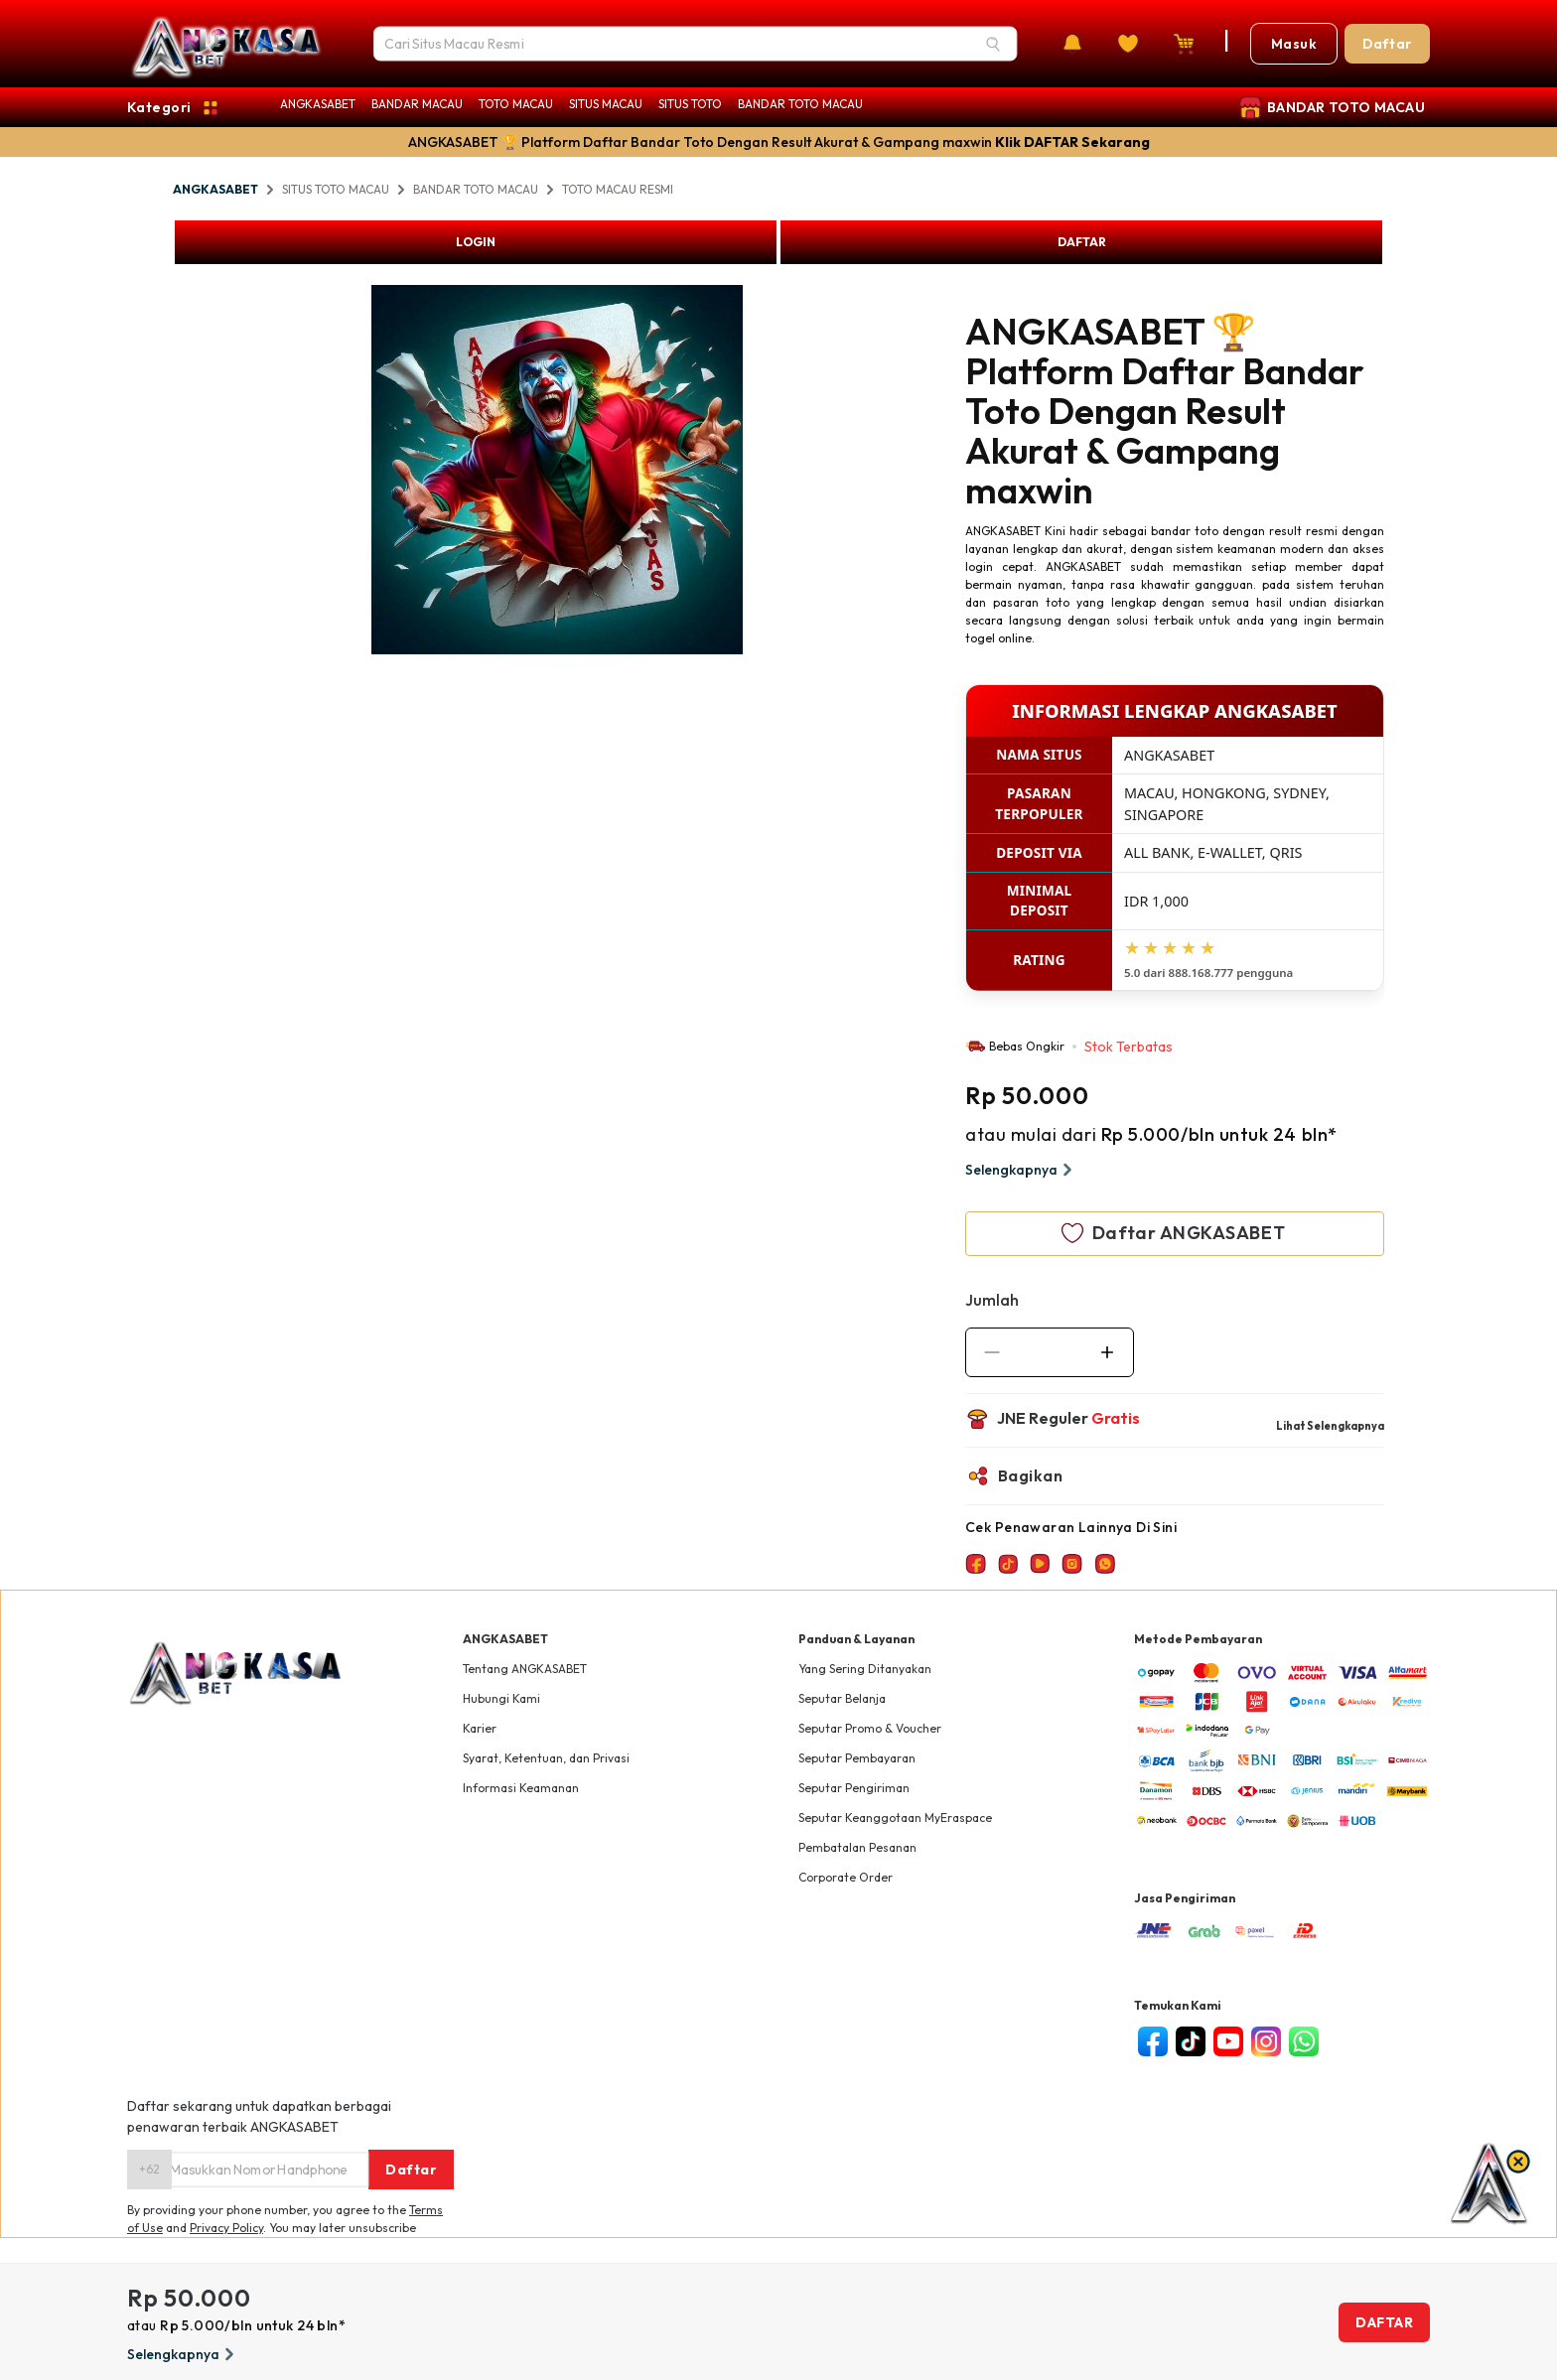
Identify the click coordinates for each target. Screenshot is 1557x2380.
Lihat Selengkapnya (1330, 1426)
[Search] (993, 44)
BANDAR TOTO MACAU (800, 103)
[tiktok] (1190, 2041)
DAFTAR (1082, 241)
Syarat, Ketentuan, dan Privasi (546, 1757)
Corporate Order (845, 1877)
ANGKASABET (317, 103)
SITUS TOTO (690, 103)
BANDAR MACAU (417, 103)
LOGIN (475, 241)
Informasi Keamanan (521, 1787)
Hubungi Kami (501, 1698)
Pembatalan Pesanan (857, 1847)
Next (758, 473)
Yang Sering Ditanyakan (864, 1668)
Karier (479, 1728)
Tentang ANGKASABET (525, 1668)
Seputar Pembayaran (857, 1757)
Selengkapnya (1021, 1170)
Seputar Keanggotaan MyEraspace (895, 1817)
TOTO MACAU (516, 103)
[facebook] (1153, 2041)
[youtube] (1228, 2041)
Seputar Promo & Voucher (869, 1728)
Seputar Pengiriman (854, 1787)
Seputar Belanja (842, 1698)
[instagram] (1266, 2041)
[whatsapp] (1304, 2041)
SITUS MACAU (605, 103)
